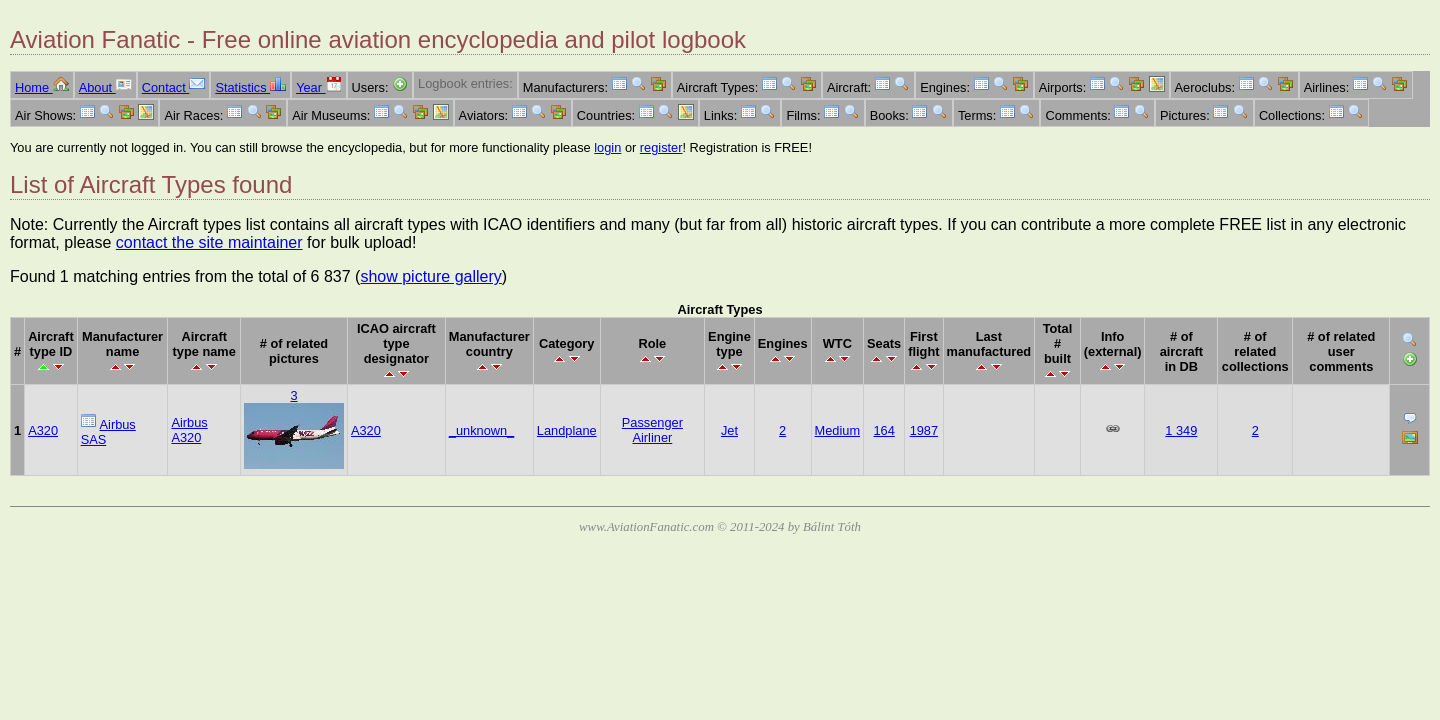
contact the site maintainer (209, 242)
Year (318, 87)
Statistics (250, 87)
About (105, 87)
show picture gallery (430, 276)
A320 (43, 430)
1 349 (1181, 430)
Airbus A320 (189, 430)
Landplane (567, 430)
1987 (924, 430)
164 (883, 430)
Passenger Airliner (652, 430)
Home (42, 87)
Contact (174, 87)
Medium (838, 430)
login (607, 147)
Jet (729, 430)
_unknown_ (481, 430)
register (661, 147)
